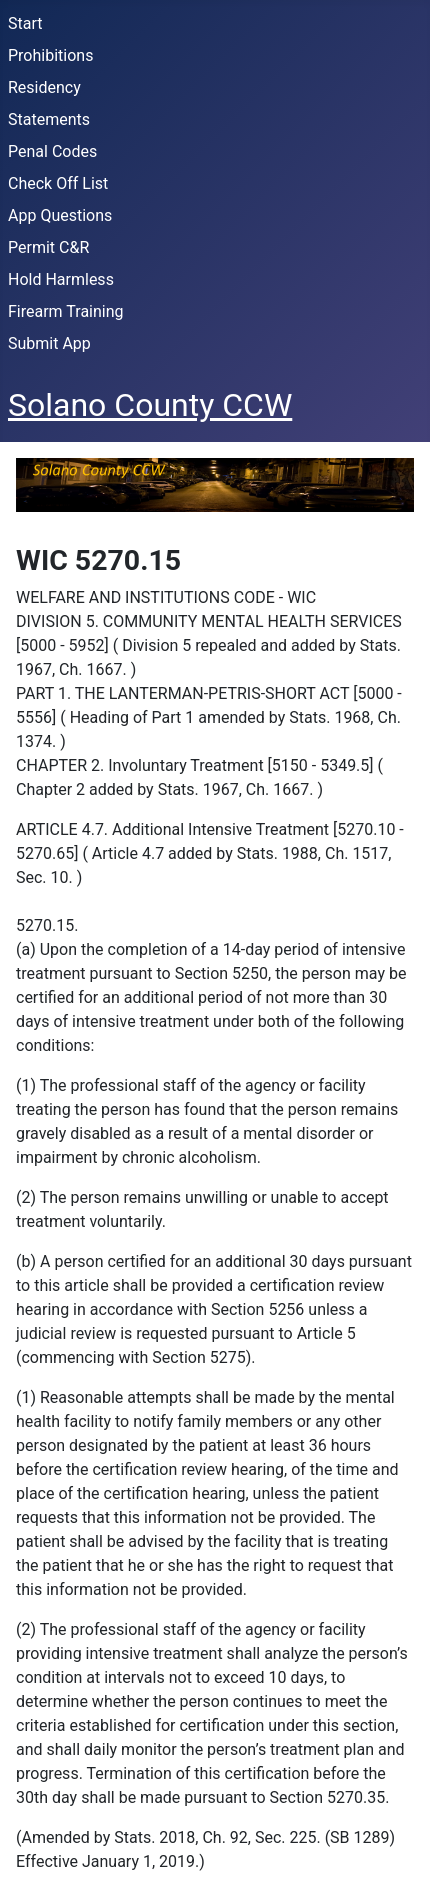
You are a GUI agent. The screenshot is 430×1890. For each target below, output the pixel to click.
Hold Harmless (61, 279)
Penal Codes (52, 151)
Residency (44, 87)
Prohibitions (50, 55)
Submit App (49, 343)
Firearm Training (66, 311)
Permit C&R (48, 247)
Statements (49, 119)
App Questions (60, 215)
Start (25, 23)
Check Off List (58, 183)
